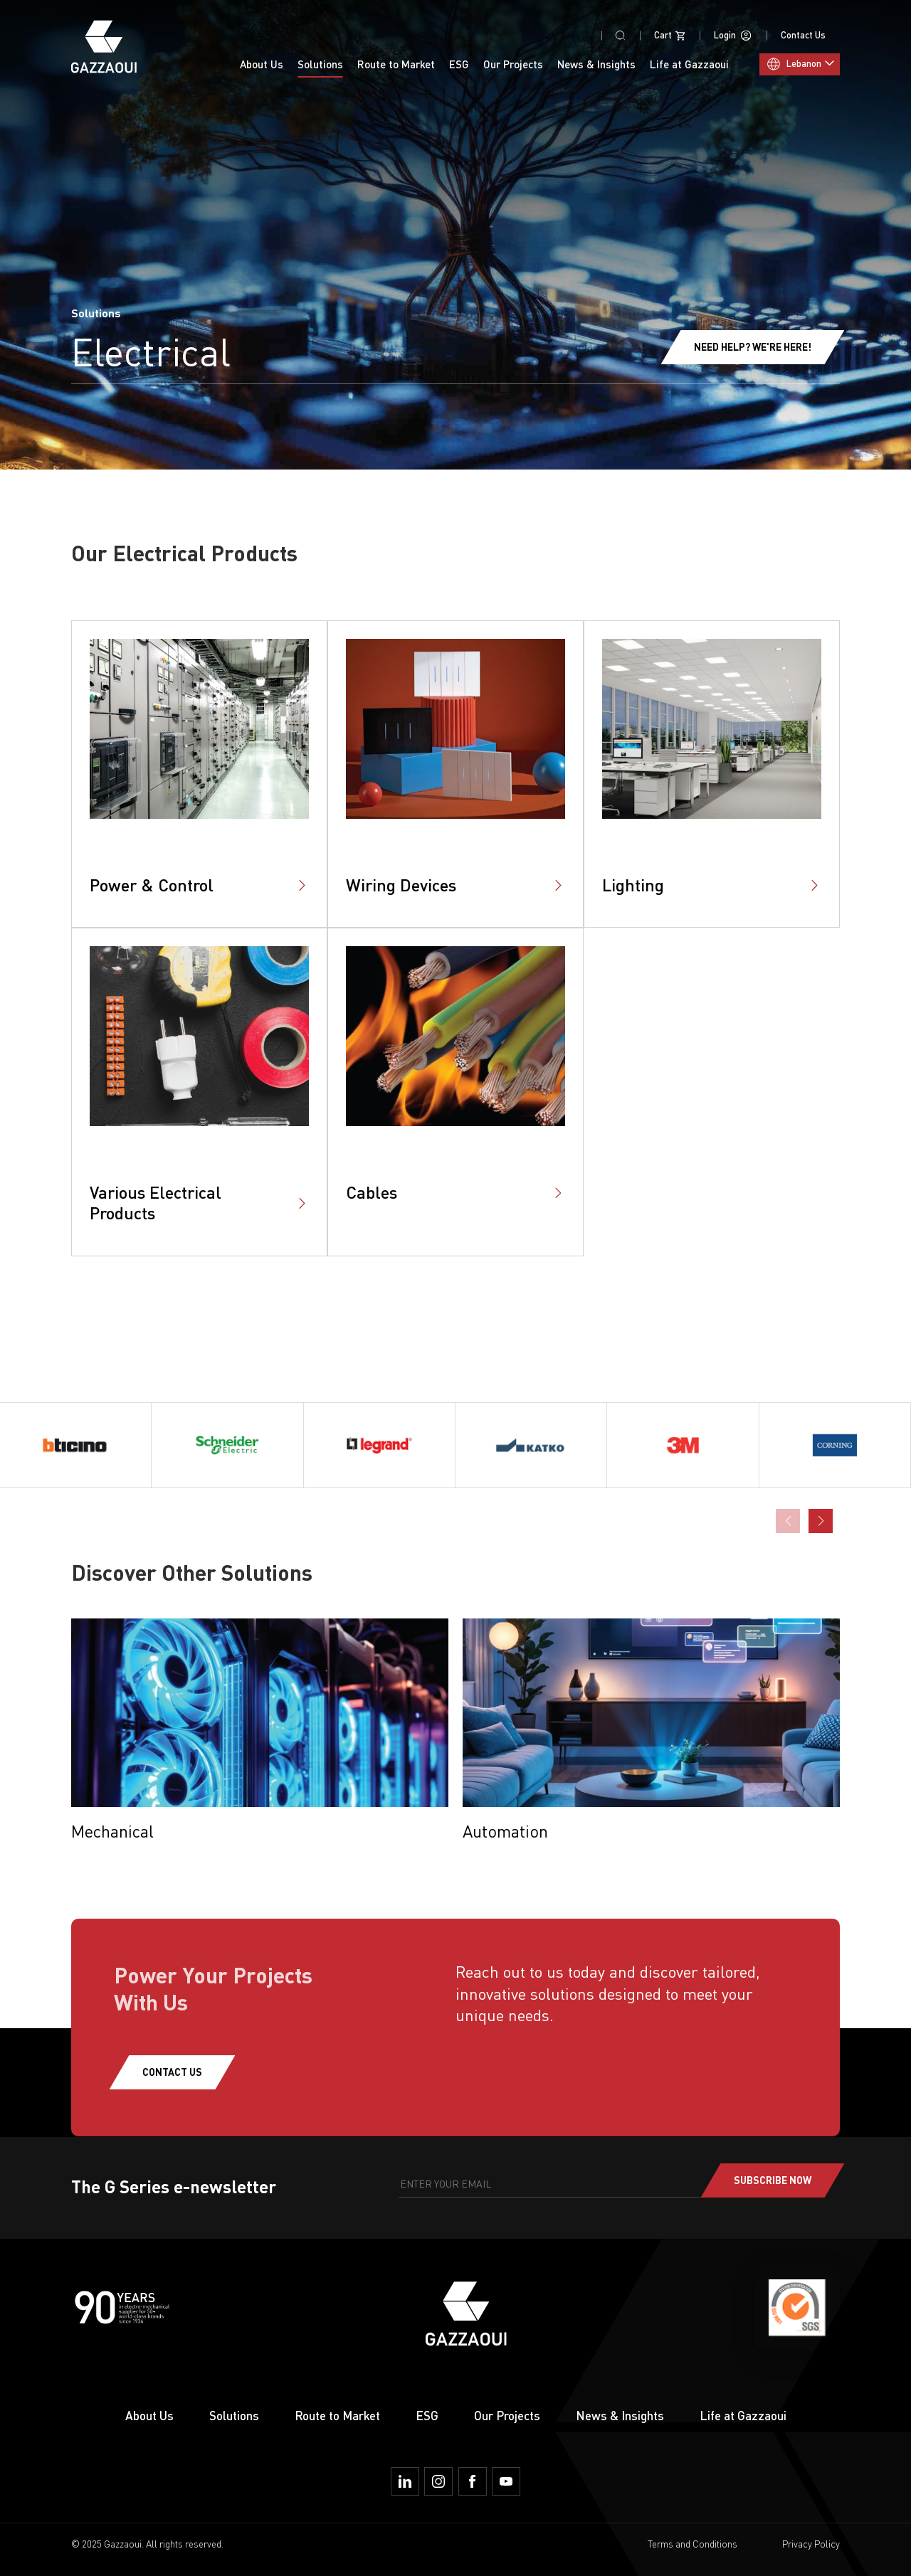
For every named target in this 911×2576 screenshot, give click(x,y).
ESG (459, 64)
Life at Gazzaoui (743, 2415)
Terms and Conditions (692, 2544)
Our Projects (513, 64)
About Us (261, 64)
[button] (821, 1521)
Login (733, 36)
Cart (669, 36)
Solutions (234, 2415)
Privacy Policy (811, 2544)
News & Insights (596, 64)
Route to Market (337, 2415)
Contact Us (803, 35)
